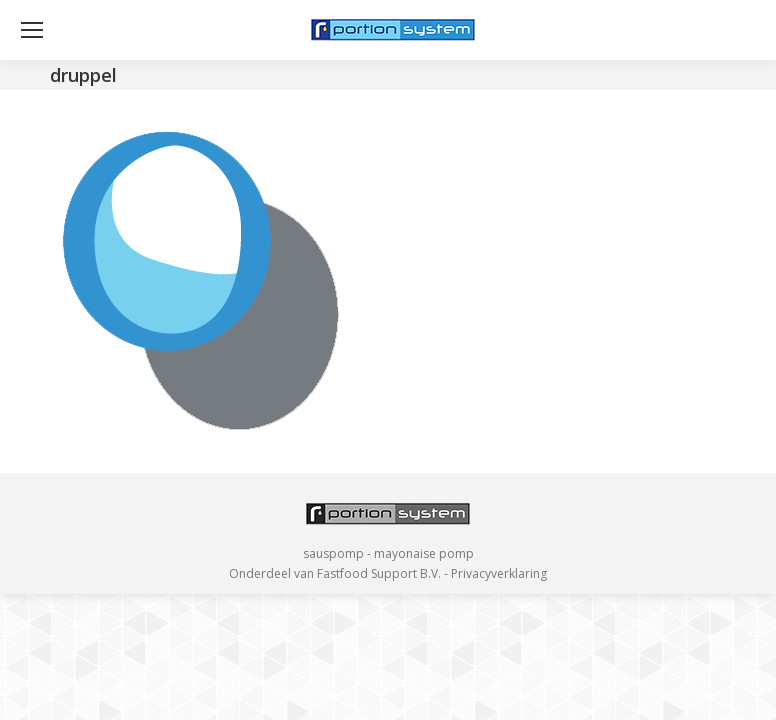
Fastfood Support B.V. (379, 573)
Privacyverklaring (499, 573)
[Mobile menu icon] (32, 30)
